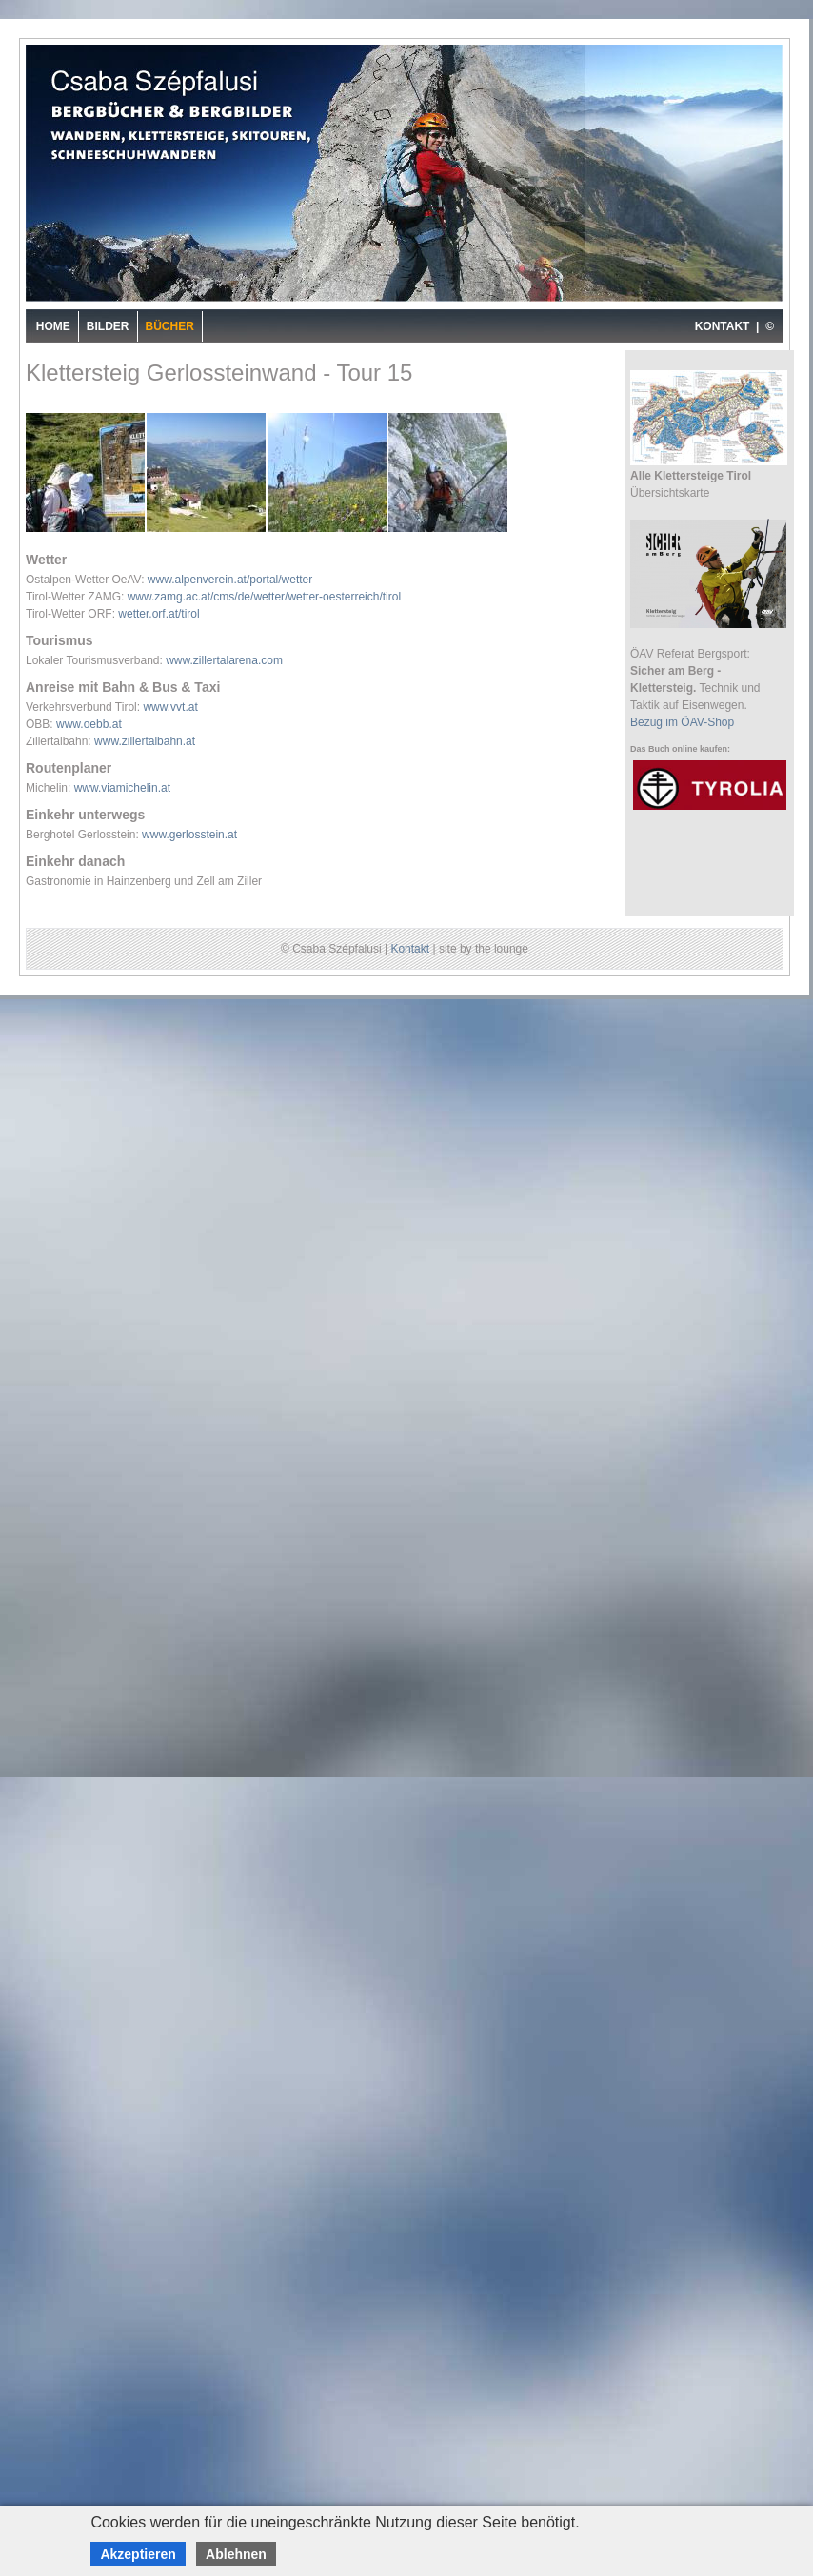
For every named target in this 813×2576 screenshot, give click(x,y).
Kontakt (409, 948)
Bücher (170, 326)
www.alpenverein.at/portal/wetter (230, 579)
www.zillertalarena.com (224, 660)
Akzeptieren (137, 2554)
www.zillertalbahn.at (144, 741)
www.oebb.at (89, 724)
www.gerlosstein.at (189, 834)
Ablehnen (236, 2554)
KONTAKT (722, 326)
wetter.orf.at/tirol (158, 613)
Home (53, 326)
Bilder (108, 326)
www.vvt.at (170, 707)
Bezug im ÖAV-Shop (682, 722)
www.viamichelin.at (122, 788)
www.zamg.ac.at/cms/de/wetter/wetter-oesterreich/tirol (264, 596)
